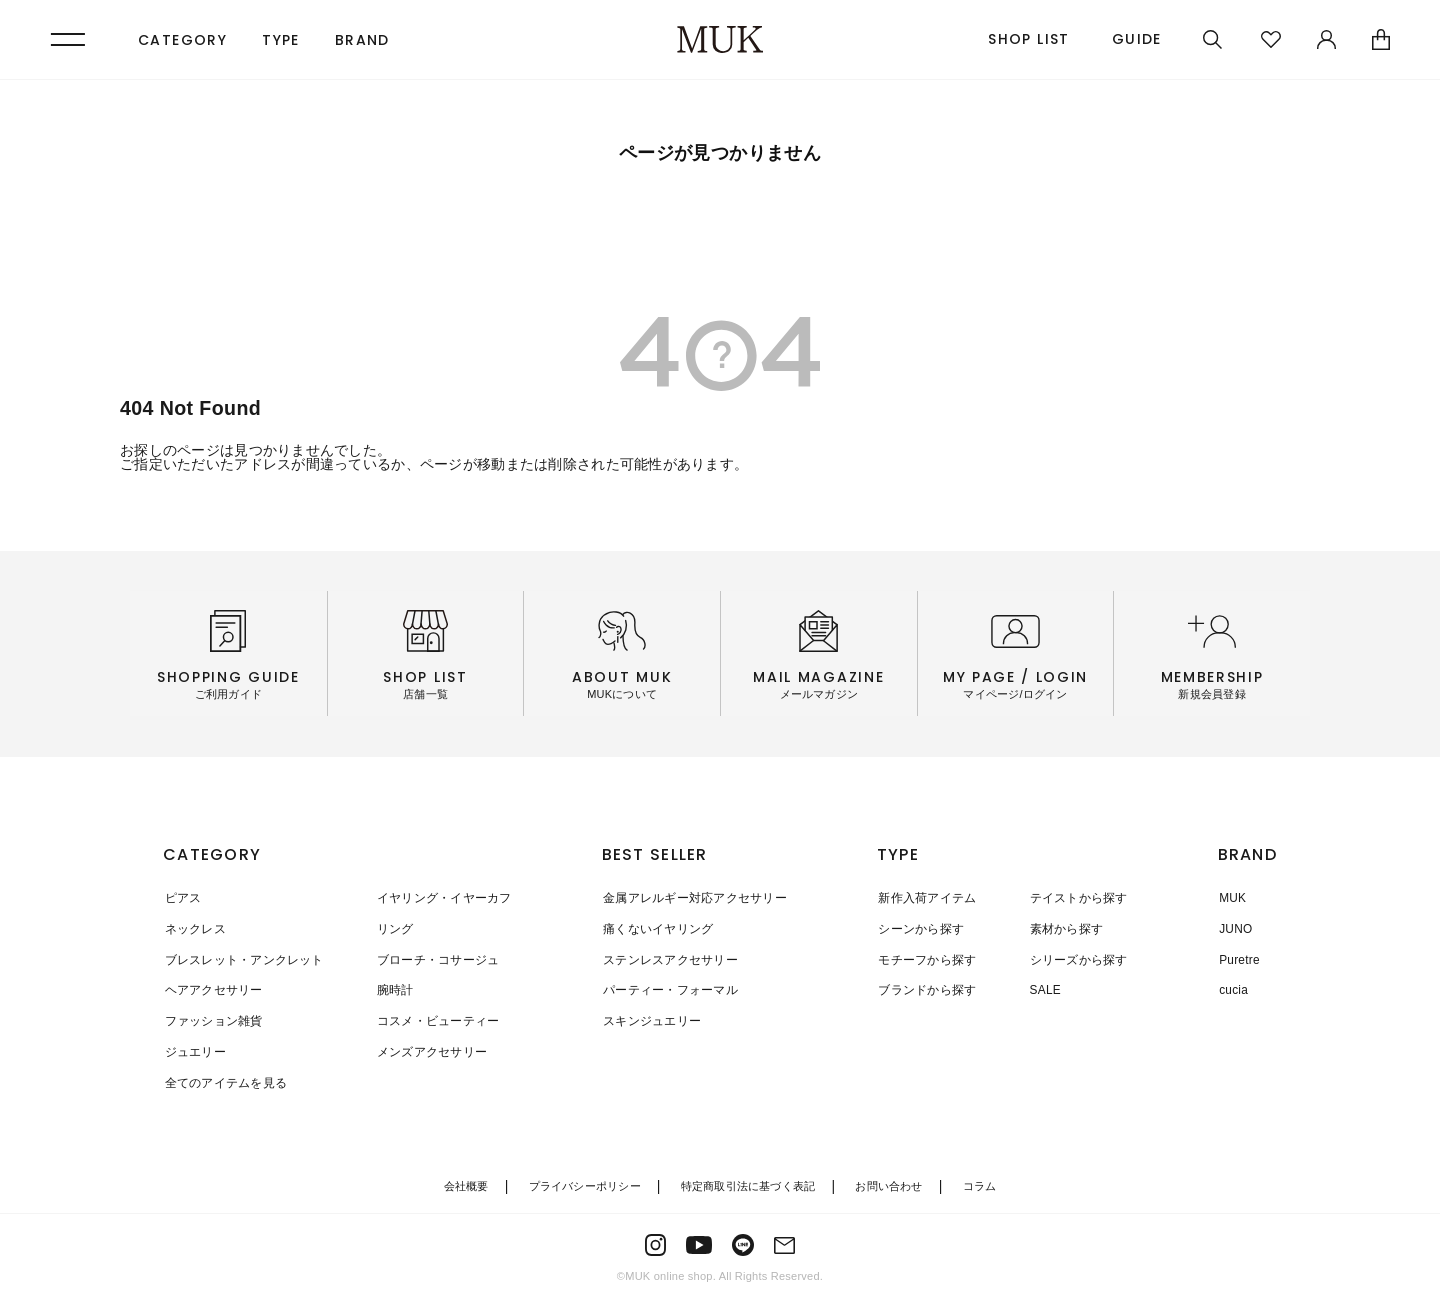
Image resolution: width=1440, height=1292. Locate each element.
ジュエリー (193, 1048)
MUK (1231, 898)
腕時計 (390, 988)
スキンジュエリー (650, 1018)
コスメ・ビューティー (433, 1018)
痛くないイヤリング (656, 928)
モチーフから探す (927, 958)
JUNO (1235, 928)
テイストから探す (1075, 898)
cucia (1232, 988)
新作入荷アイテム (927, 898)
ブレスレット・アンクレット (242, 958)
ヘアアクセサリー (212, 988)
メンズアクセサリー (427, 1048)
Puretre (1238, 958)
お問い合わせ (888, 1181)
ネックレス (193, 928)
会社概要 (466, 1181)
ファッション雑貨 (212, 1018)
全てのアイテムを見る (224, 1078)
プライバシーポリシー (585, 1181)
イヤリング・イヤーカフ (439, 898)
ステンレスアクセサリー (668, 958)
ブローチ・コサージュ (433, 958)
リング (390, 928)
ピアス (181, 898)
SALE (1042, 988)
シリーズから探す (1075, 958)
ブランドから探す (927, 988)
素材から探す (1062, 928)
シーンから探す (921, 928)
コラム (980, 1181)
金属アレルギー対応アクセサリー (693, 898)
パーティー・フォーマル (668, 988)
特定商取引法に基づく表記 (748, 1181)
